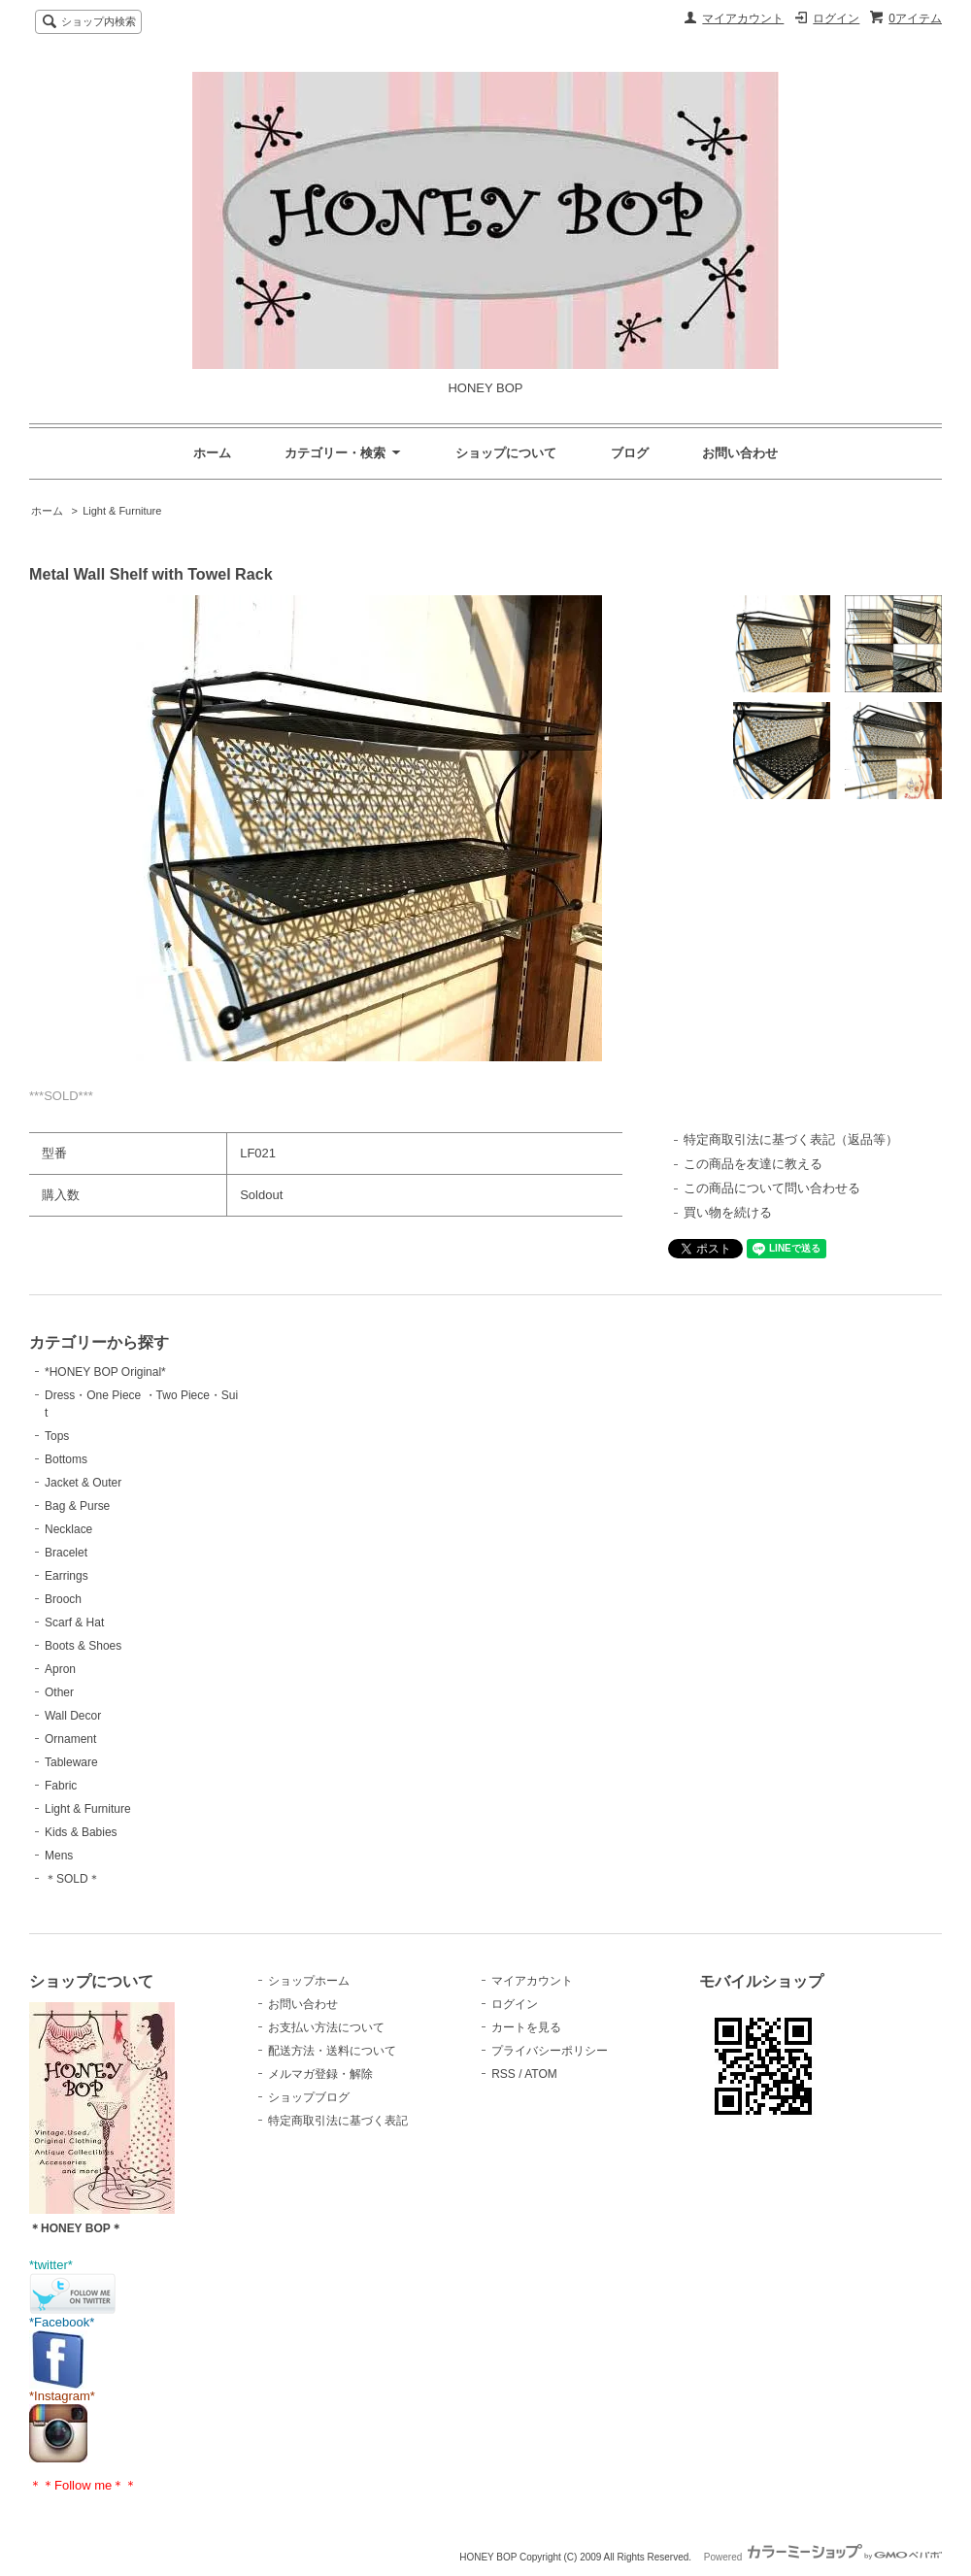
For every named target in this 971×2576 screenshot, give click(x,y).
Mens (59, 1855)
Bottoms (66, 1459)
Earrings (66, 1576)
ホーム (212, 453)
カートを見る (526, 2027)
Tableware (71, 1762)
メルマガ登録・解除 (320, 2074)
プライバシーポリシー (549, 2050)
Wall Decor (73, 1716)
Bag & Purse (77, 1506)
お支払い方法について (326, 2027)
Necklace (68, 1529)
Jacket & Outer (83, 1482)
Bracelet (66, 1552)
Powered (823, 2557)
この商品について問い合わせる (772, 1188)
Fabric (61, 1785)
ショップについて (505, 453)
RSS (503, 2074)
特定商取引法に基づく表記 (338, 2120)
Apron (60, 1669)
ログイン (836, 18)
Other (59, 1692)
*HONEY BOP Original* (105, 1372)
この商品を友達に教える (753, 1163)
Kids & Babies (81, 1832)
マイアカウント (743, 18)
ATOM (540, 2074)
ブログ (630, 453)
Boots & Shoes (83, 1646)
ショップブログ (309, 2097)
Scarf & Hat (74, 1622)
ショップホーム (309, 1981)
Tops (57, 1436)
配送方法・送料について (332, 2050)
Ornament (70, 1739)
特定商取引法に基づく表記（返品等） (791, 1139)
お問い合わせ (740, 453)
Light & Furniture (122, 511)
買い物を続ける (728, 1212)
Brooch (63, 1599)
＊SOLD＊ (72, 1879)
